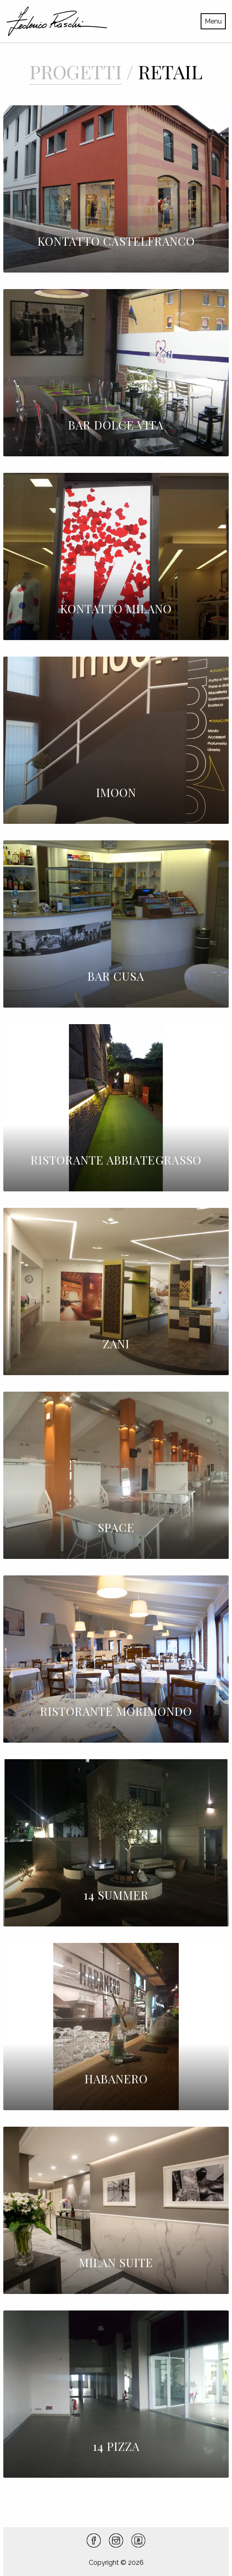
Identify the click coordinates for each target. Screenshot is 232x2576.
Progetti (75, 71)
